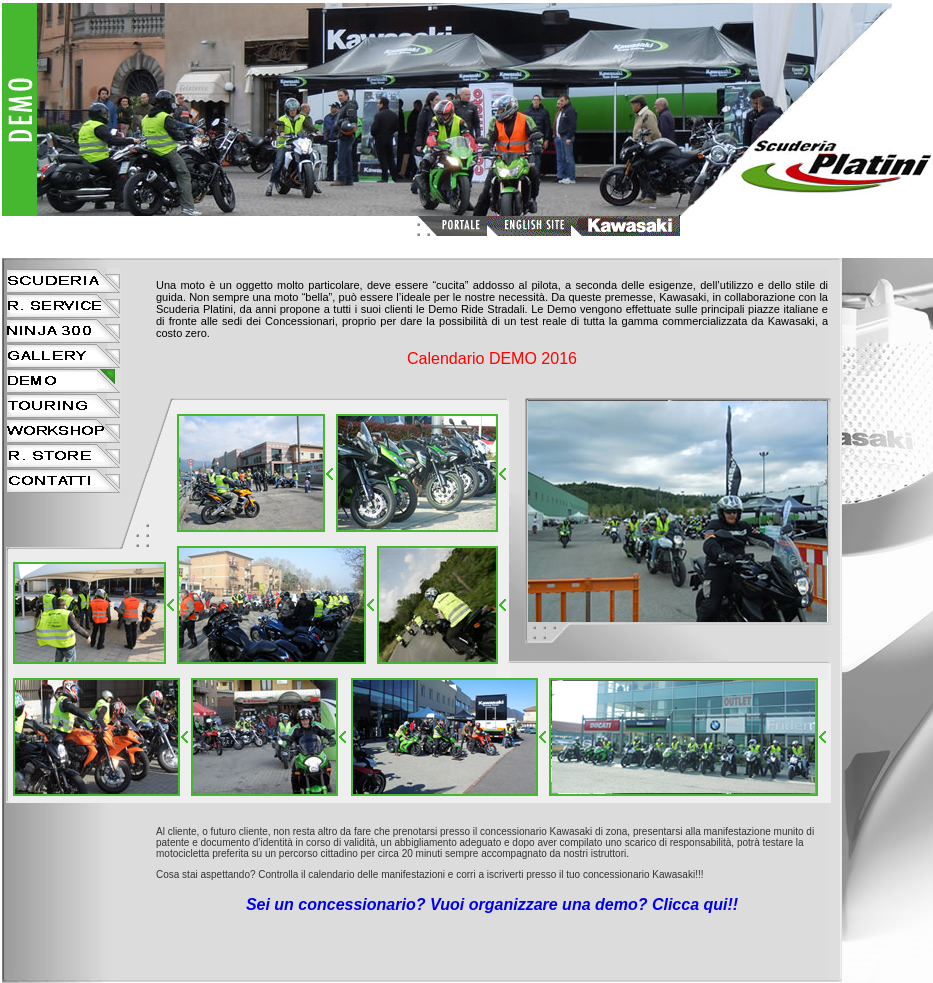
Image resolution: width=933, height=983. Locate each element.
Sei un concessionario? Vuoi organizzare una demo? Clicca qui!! (492, 904)
